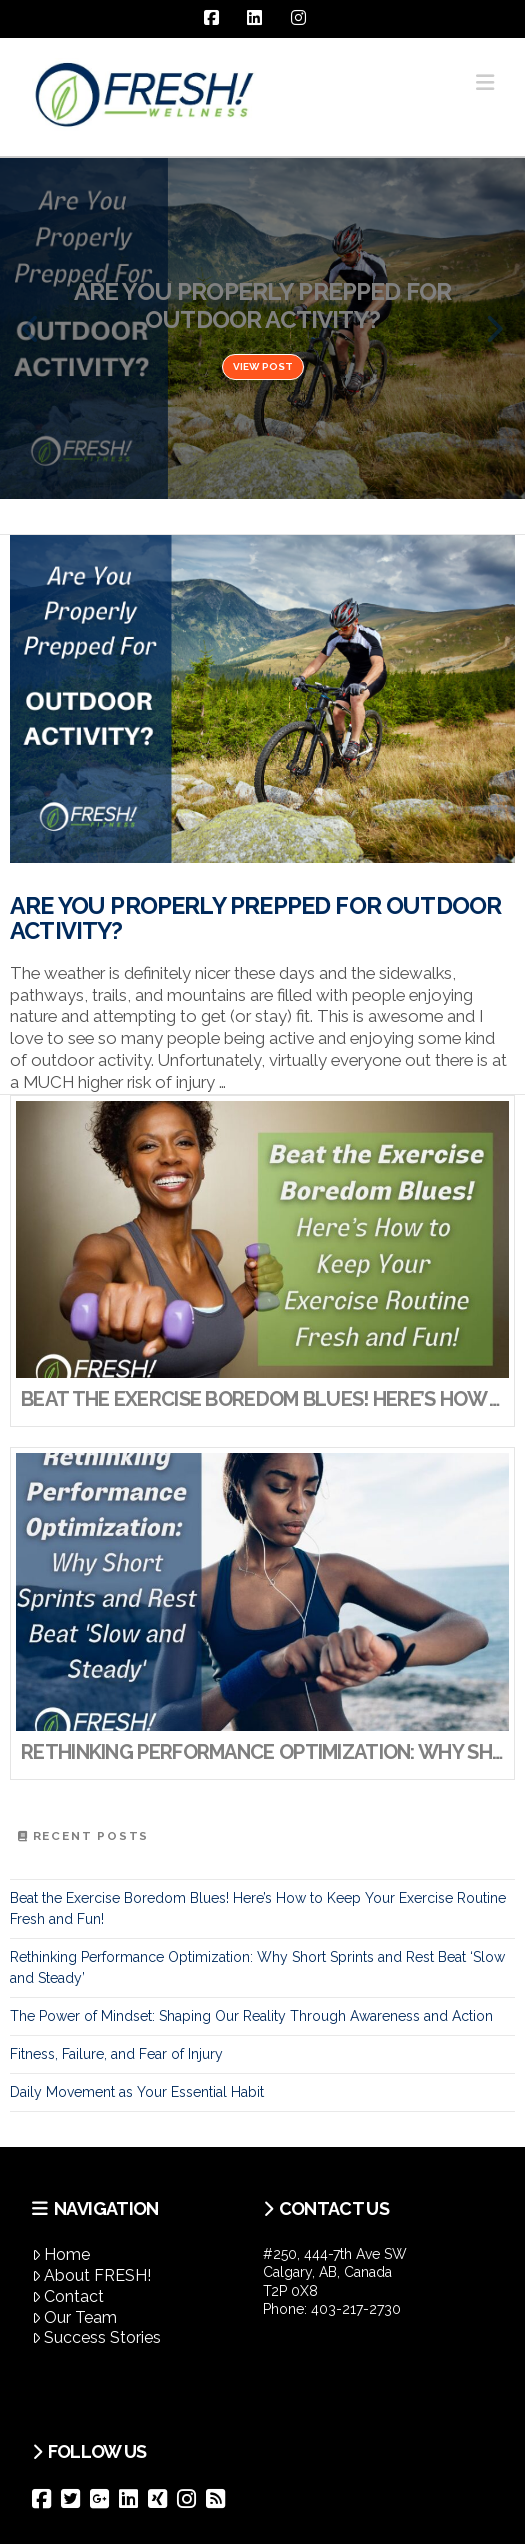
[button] (485, 82)
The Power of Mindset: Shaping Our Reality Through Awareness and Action (251, 2016)
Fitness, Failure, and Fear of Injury (116, 2054)
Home (61, 2254)
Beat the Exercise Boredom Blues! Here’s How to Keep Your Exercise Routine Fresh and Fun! (258, 1908)
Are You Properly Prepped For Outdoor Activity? (255, 919)
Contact (68, 2296)
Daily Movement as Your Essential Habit (137, 2092)
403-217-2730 (356, 2309)
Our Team (75, 2317)
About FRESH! (92, 2275)
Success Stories (97, 2337)
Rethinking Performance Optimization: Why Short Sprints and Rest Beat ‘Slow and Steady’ (257, 1967)
